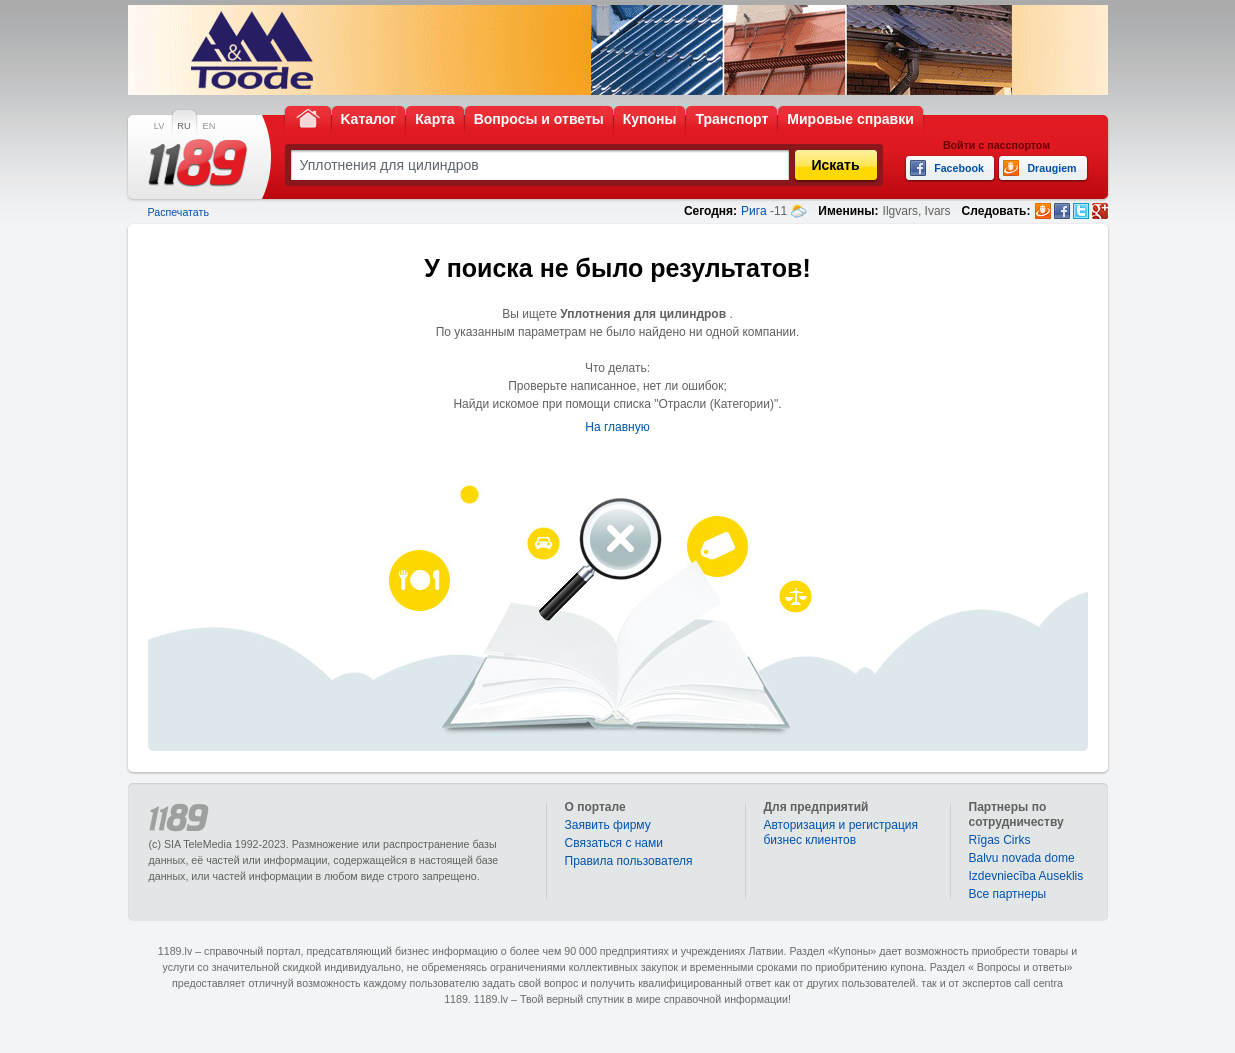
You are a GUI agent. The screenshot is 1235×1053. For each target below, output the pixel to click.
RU (183, 126)
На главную (617, 427)
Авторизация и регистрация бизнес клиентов (841, 832)
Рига (754, 211)
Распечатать (178, 212)
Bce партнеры (1008, 894)
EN (209, 126)
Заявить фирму (608, 825)
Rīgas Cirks (1000, 840)
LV (159, 126)
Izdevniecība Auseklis (1026, 876)
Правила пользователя (629, 861)
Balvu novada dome (1022, 858)
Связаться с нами (614, 843)
